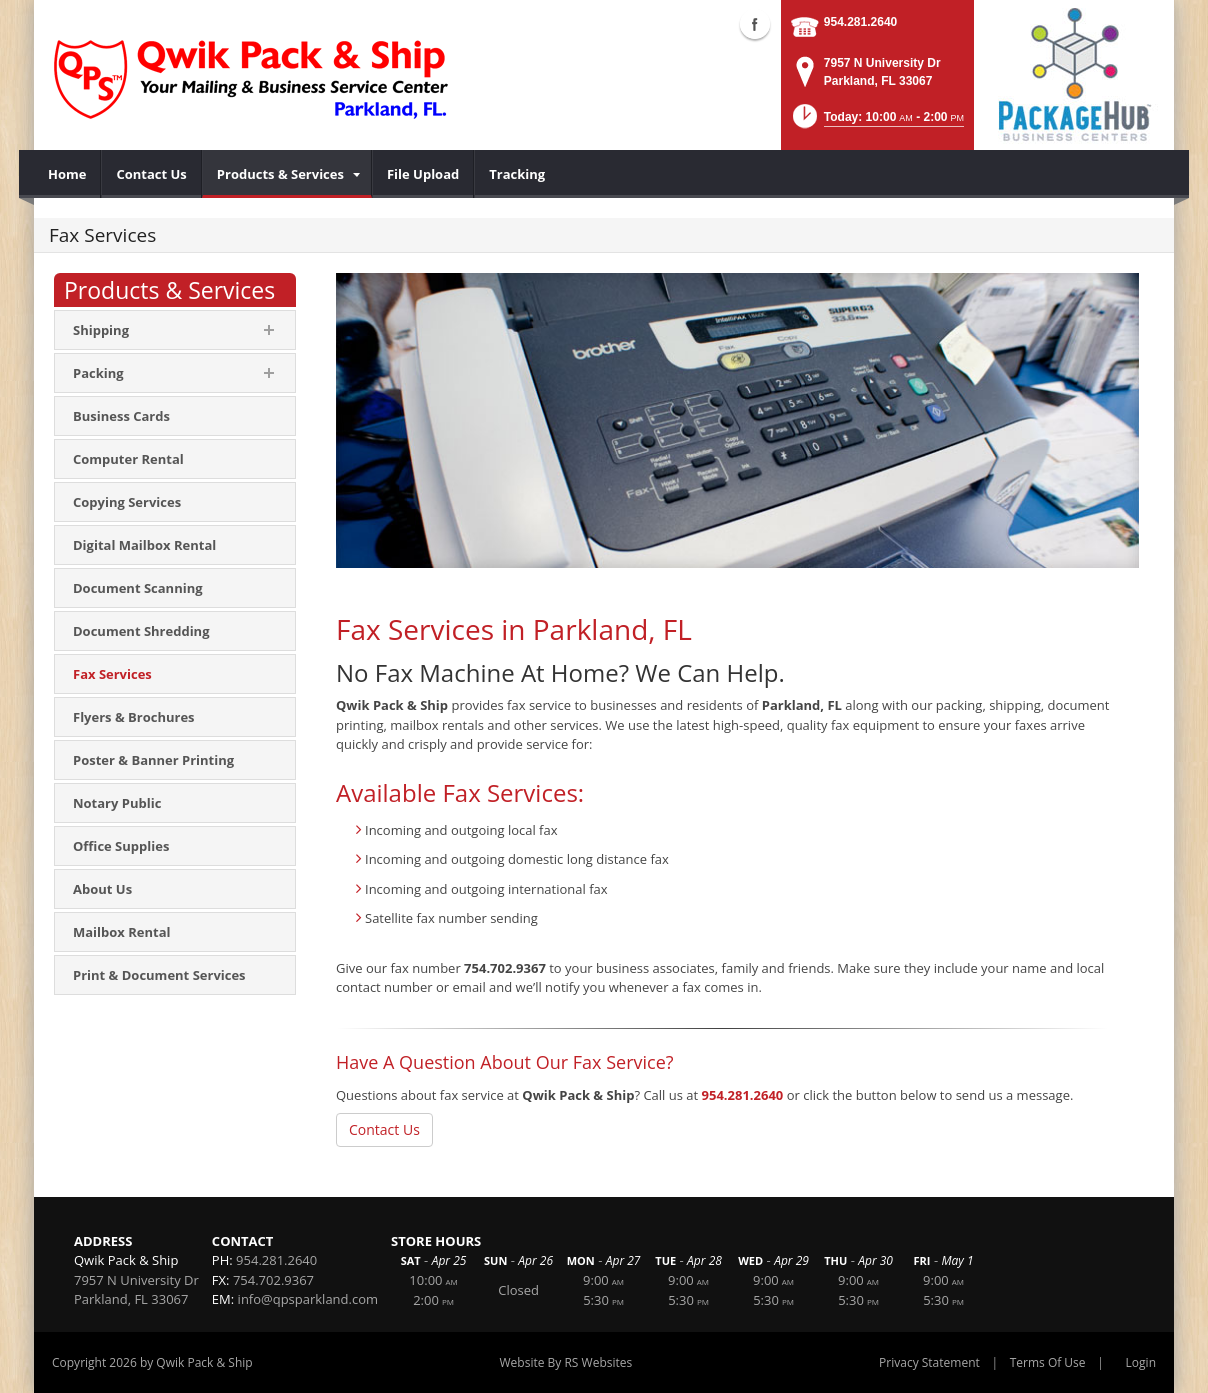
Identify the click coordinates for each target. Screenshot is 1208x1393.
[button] (877, 122)
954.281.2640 (860, 22)
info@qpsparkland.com (308, 1299)
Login (1141, 1362)
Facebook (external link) (755, 24)
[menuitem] (67, 174)
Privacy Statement (929, 1362)
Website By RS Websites (566, 1362)
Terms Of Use (1048, 1362)
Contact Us (384, 1129)
